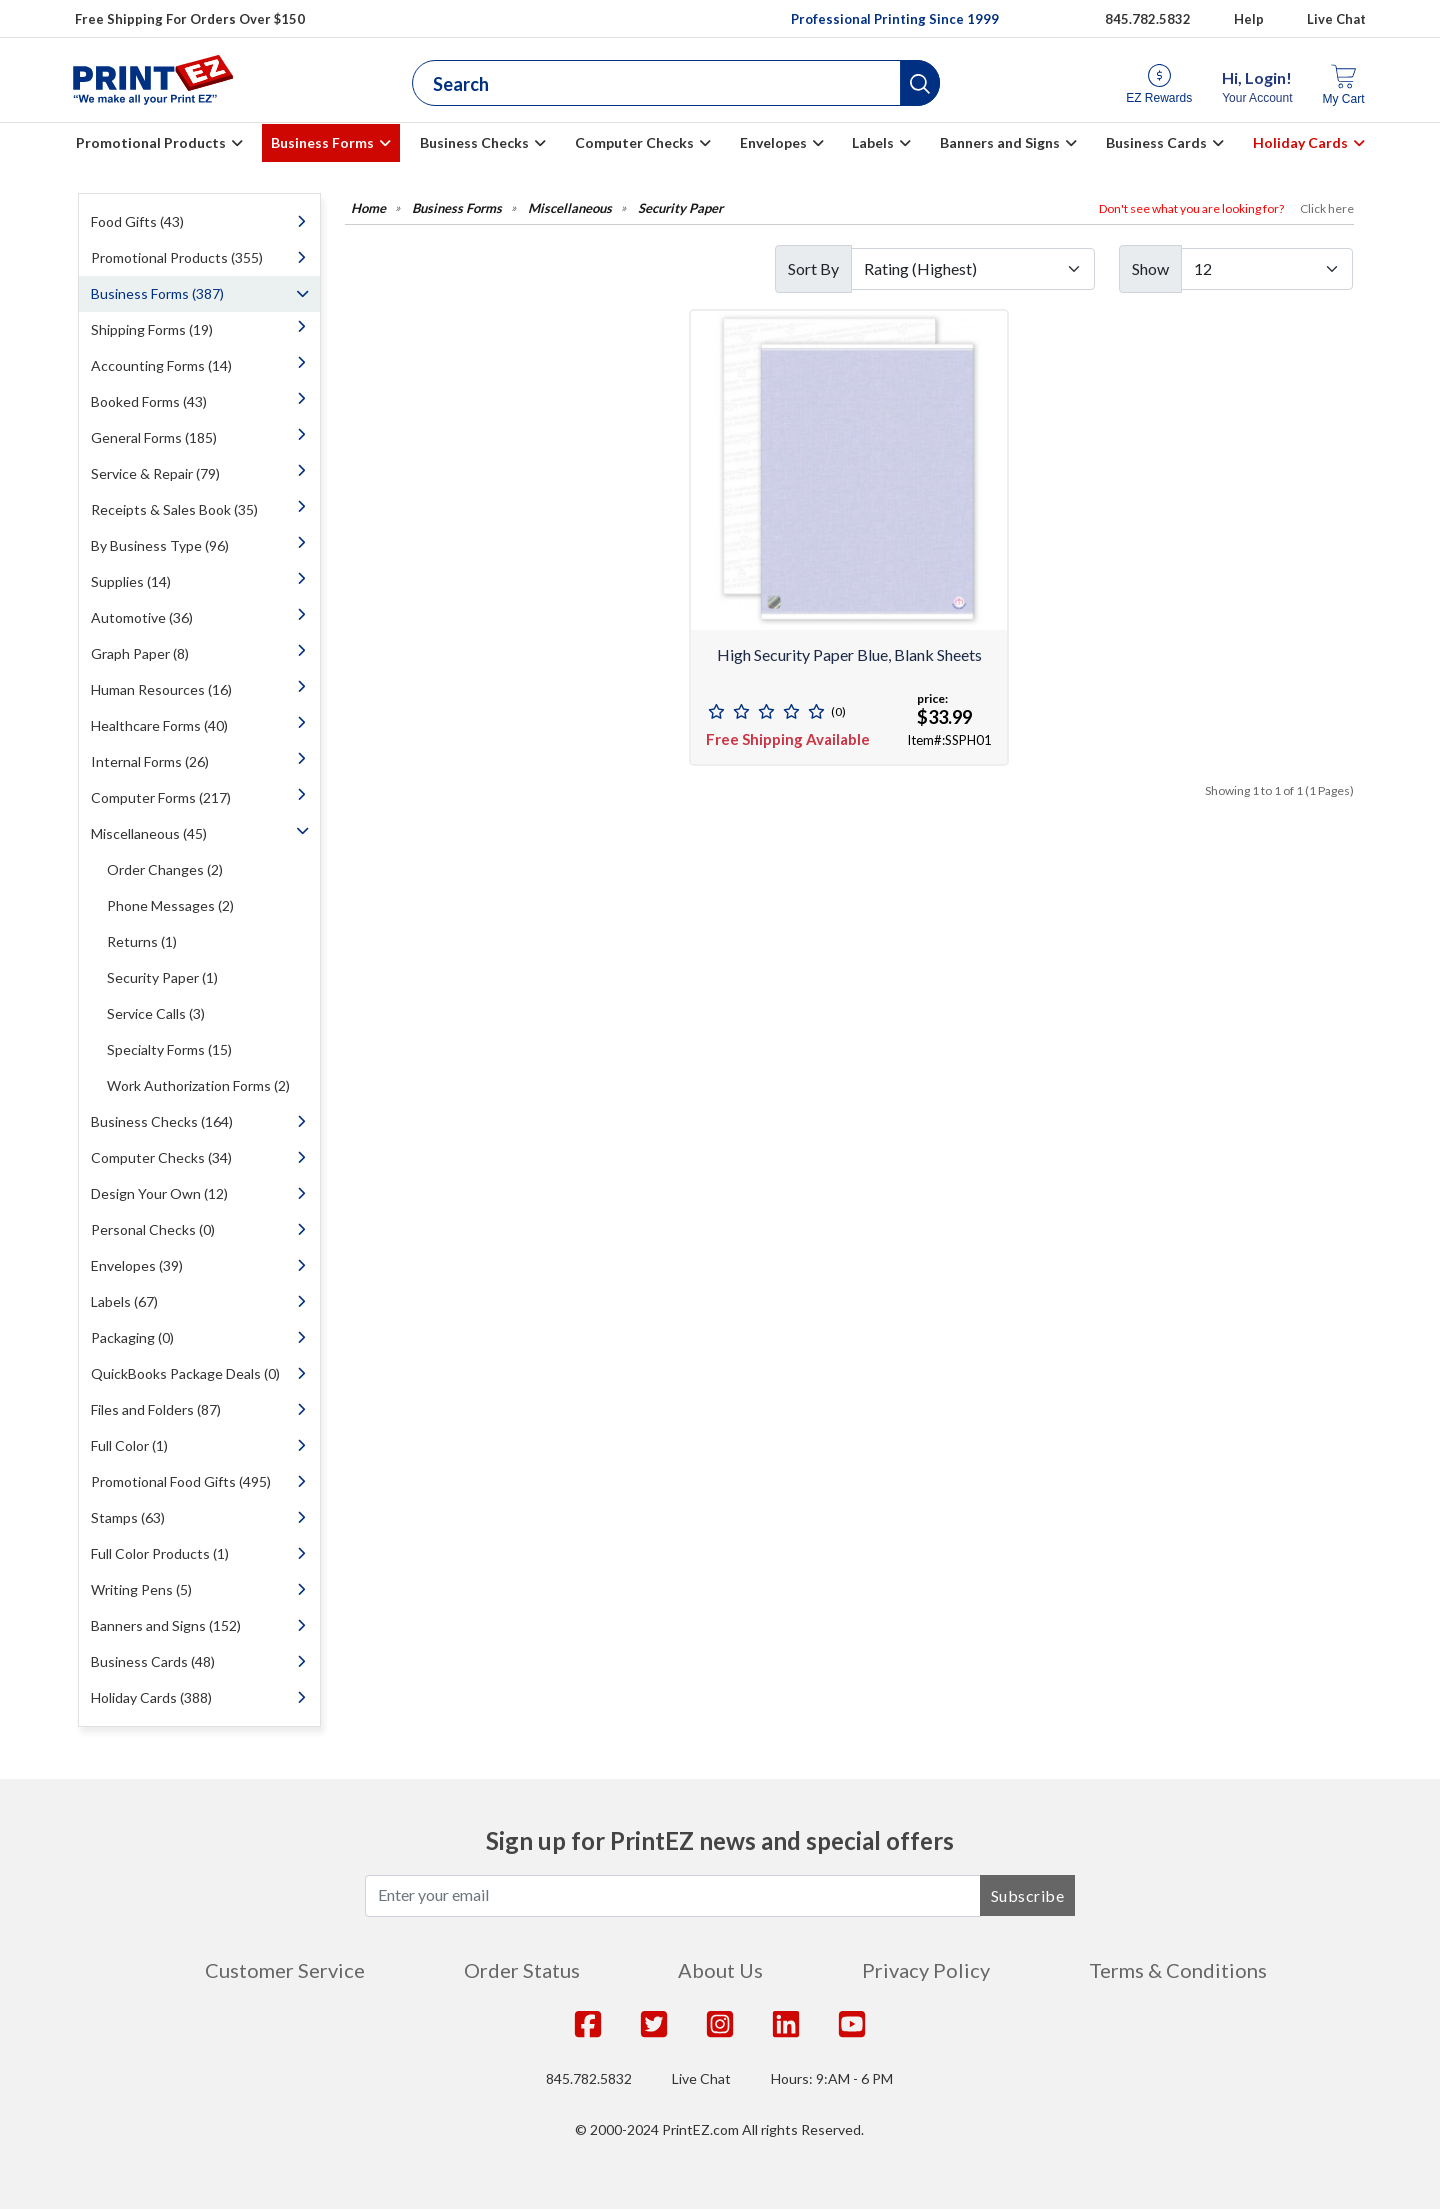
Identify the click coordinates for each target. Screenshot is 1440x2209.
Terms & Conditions (1178, 1970)
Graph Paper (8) (140, 653)
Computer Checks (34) (161, 1157)
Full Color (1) (129, 1445)
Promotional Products (151, 142)
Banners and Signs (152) (166, 1625)
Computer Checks (634, 142)
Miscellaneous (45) (149, 833)
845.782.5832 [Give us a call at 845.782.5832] (1148, 19)
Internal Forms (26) (150, 761)
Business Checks (474, 142)
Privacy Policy (926, 1970)
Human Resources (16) (161, 689)
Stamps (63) (128, 1517)
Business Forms (322, 142)
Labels (873, 142)
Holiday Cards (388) (151, 1697)
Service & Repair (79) (155, 473)
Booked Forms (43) (149, 401)
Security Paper (680, 208)
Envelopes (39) (137, 1265)
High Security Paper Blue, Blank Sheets (849, 654)
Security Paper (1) (162, 977)
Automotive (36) (142, 617)
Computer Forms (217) (161, 797)
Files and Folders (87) (156, 1409)
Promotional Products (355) (177, 257)
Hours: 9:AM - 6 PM (832, 2078)
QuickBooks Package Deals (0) (185, 1373)
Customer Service (285, 1970)
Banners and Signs (1000, 142)
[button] (920, 83)
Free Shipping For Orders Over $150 (190, 19)
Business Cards (1156, 142)
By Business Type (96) (160, 545)
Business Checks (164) (162, 1121)
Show (1150, 268)
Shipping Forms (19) (152, 329)
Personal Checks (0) (153, 1229)
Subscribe (1028, 1895)
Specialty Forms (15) (169, 1049)
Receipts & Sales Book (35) (174, 509)
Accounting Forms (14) (161, 365)
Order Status (522, 1970)
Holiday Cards (1300, 142)
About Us (720, 1970)
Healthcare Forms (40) (159, 725)
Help (1249, 19)
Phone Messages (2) (170, 905)
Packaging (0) (132, 1337)
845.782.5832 (589, 2078)
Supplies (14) (131, 581)
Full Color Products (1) (160, 1553)
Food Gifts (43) (137, 221)
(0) (838, 711)
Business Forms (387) (157, 293)
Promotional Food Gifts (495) (181, 1481)
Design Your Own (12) (159, 1193)
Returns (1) (142, 941)
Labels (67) (124, 1301)
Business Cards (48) (153, 1661)
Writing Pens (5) (141, 1589)
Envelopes (773, 142)
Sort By (813, 268)
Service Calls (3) (156, 1013)
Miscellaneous (570, 208)
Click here (1327, 208)
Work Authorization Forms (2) (198, 1085)
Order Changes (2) (165, 869)
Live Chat (1336, 19)
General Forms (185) (154, 437)
